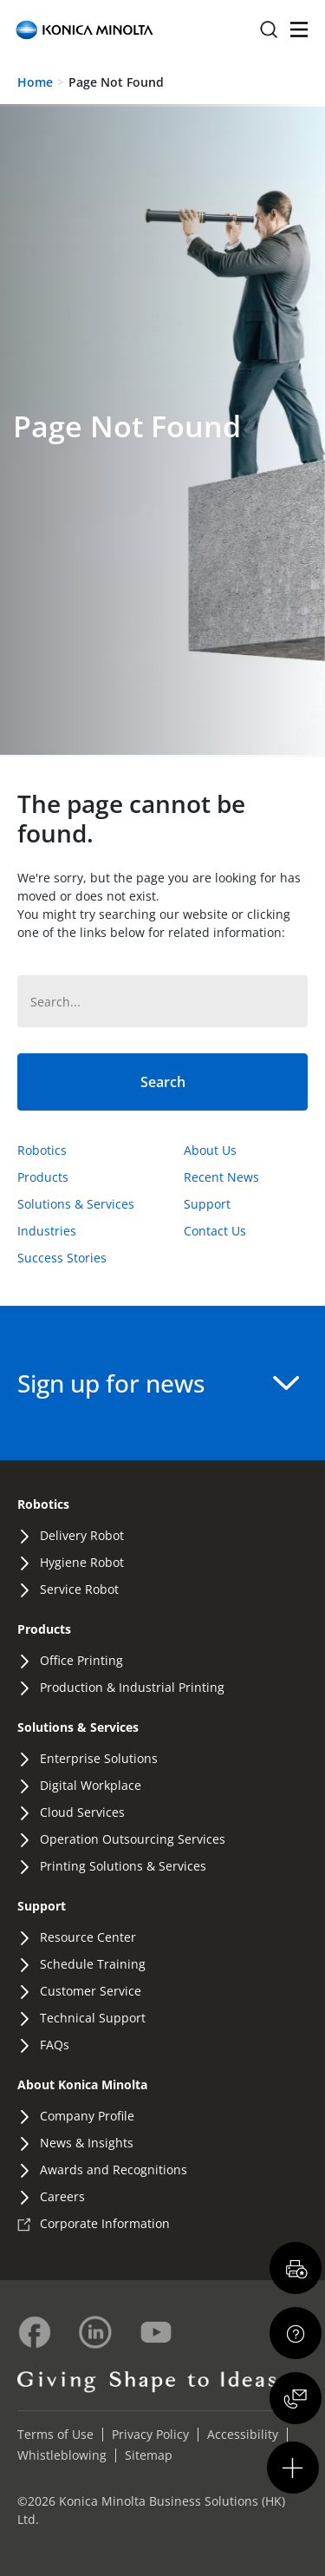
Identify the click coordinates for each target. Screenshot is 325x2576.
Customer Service (90, 1991)
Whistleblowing (62, 2455)
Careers (62, 2196)
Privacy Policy (150, 2434)
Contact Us (215, 1230)
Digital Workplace (90, 1785)
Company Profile (87, 2115)
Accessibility (242, 2434)
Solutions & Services (75, 1204)
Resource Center (88, 1937)
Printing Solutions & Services (123, 1866)
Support (207, 1204)
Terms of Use (55, 2434)
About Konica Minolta (82, 2084)
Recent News (221, 1177)
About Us (210, 1150)
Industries (46, 1230)
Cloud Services (82, 1812)
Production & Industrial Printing (132, 1687)
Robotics (42, 1150)
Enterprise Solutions (99, 1758)
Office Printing (81, 1660)
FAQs (54, 2044)
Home (35, 82)
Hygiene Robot (82, 1562)
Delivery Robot (82, 1535)
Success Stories (62, 1257)
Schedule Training (93, 1964)
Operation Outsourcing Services (132, 1839)
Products (42, 1177)
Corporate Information (105, 2223)
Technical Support (93, 2017)
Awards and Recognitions (113, 2169)
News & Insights (86, 2142)
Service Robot (79, 1589)
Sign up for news (158, 1383)
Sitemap (148, 2455)
